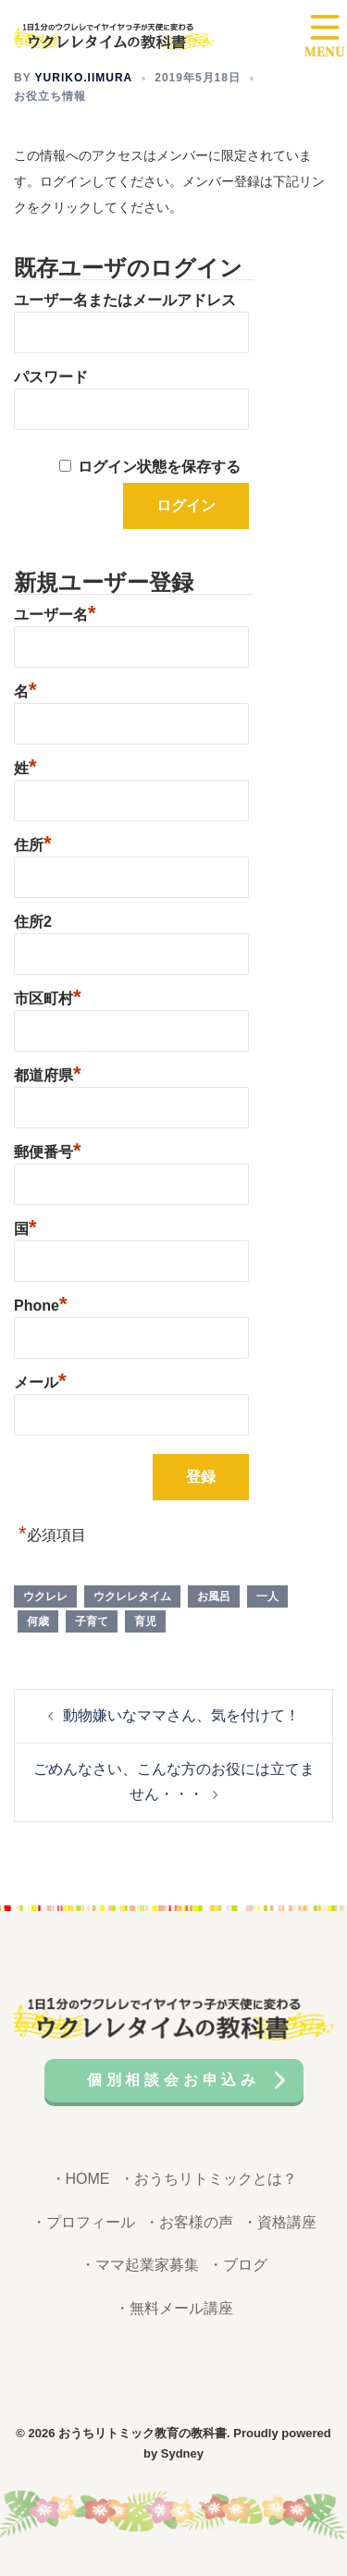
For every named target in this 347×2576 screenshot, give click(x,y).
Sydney (182, 2453)
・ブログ (237, 2265)
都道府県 (47, 1073)
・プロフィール (83, 2222)
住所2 (33, 922)
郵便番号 (47, 1150)
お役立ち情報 (50, 96)
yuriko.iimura (84, 77)
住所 (33, 842)
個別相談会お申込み (173, 2080)
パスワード (51, 377)
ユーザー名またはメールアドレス (125, 300)
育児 (145, 1621)
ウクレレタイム (132, 1596)
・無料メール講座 (174, 2308)
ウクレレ (45, 1596)
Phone (40, 1303)
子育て (91, 1621)
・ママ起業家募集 (140, 2265)
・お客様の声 (188, 2222)
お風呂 (213, 1596)
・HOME (80, 2179)
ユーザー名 (55, 612)
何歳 (38, 1621)
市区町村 (47, 996)
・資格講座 (279, 2222)
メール (40, 1380)
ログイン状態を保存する (159, 467)
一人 (267, 1596)
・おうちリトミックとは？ (208, 2179)
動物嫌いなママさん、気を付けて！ (181, 1715)
